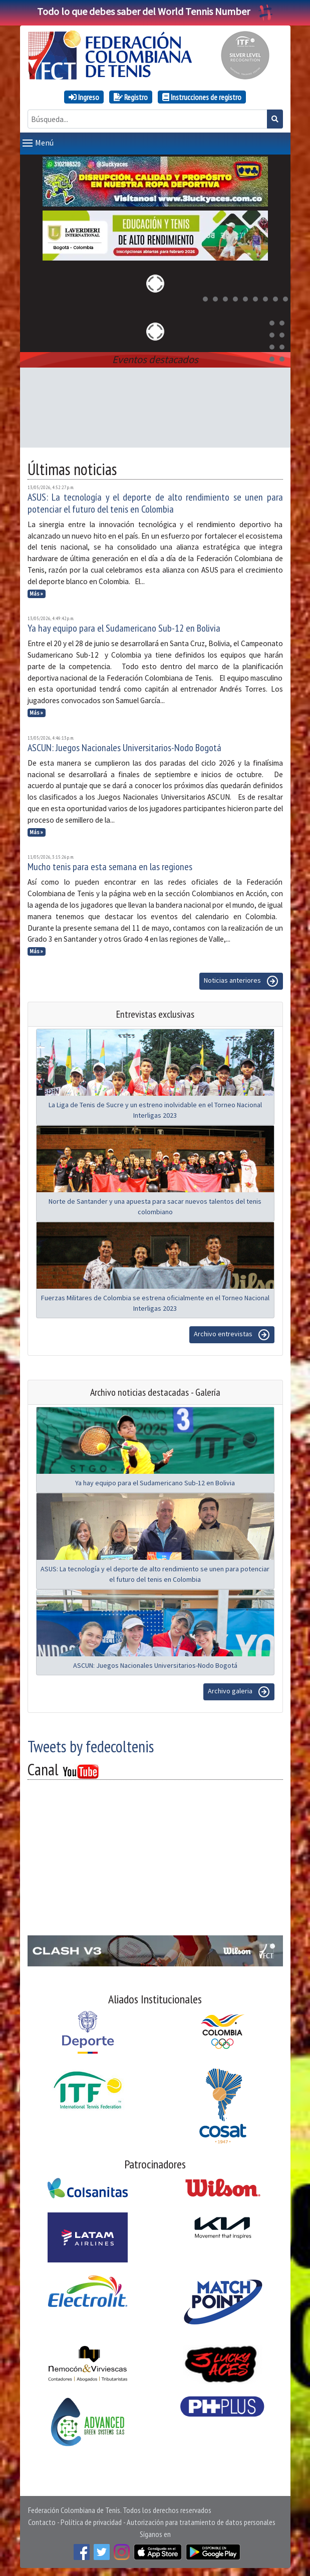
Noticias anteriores (241, 981)
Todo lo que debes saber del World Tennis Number (155, 11)
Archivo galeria (239, 1692)
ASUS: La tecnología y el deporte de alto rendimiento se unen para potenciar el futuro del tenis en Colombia (155, 503)
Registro (131, 97)
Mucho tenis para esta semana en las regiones (110, 866)
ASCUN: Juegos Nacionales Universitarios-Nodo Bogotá (124, 747)
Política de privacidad (91, 2522)
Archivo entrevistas (232, 1335)
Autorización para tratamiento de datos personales (201, 2522)
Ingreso (84, 97)
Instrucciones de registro (201, 97)
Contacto (42, 2522)
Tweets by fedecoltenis (91, 1746)
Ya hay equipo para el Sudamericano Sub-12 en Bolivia (124, 628)
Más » (36, 593)
